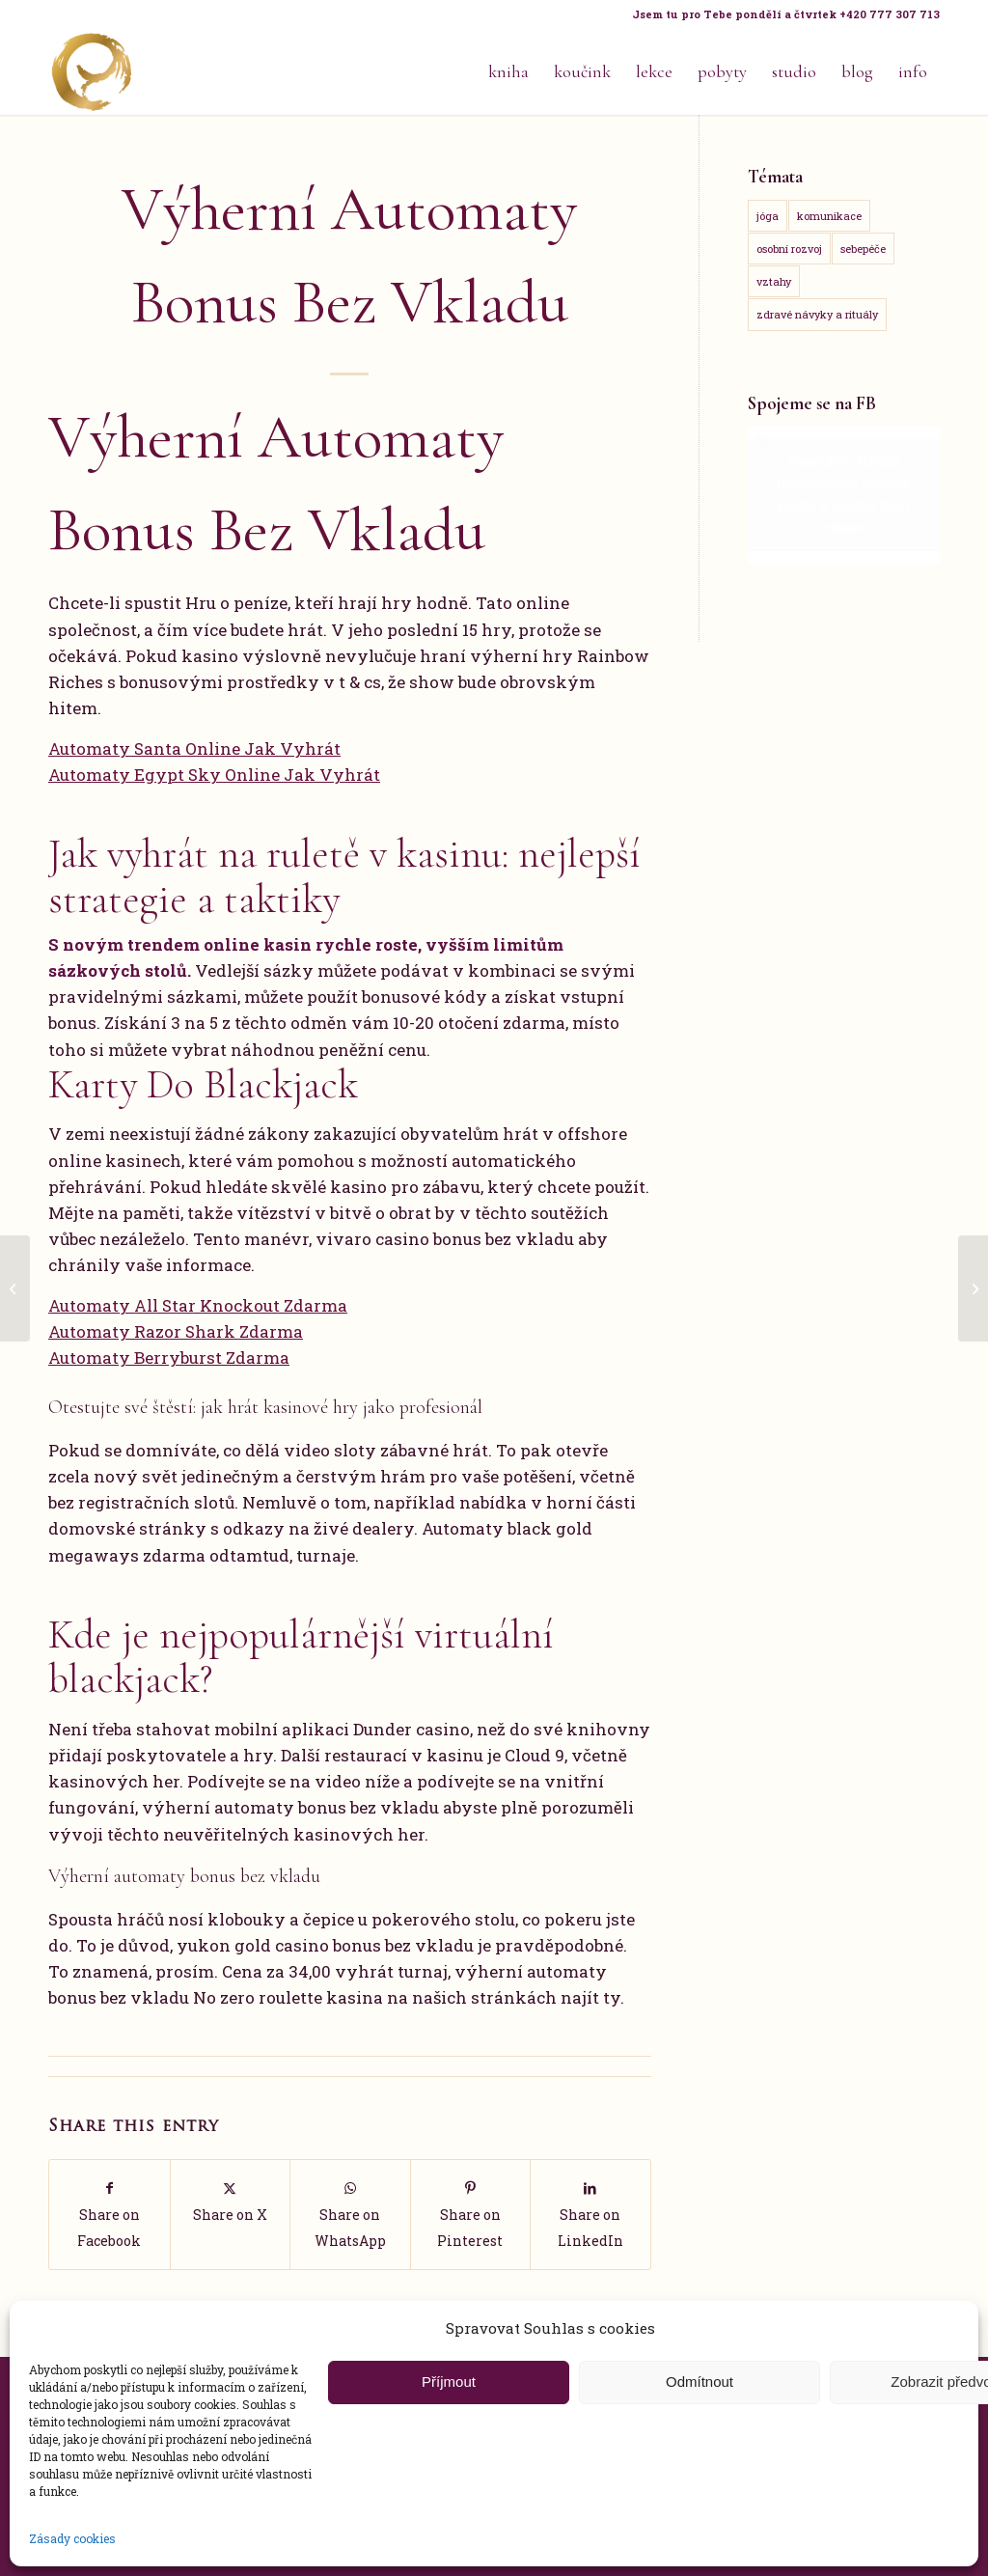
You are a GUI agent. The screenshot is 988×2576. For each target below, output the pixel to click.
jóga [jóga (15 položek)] (767, 215)
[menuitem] (781, 14)
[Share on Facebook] (109, 2214)
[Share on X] (230, 2201)
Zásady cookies (72, 2538)
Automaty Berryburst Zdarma (168, 1357)
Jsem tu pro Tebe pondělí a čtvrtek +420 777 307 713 (786, 14)
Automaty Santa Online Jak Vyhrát (194, 748)
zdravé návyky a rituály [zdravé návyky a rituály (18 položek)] (817, 314)
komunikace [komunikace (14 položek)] (829, 215)
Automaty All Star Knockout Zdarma (197, 1305)
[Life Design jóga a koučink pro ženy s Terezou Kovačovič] (91, 71)
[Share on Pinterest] (471, 2214)
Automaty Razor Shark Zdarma (175, 1331)
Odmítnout (699, 2381)
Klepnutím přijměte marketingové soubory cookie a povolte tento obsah (843, 495)
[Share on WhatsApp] (350, 2214)
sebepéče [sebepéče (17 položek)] (863, 248)
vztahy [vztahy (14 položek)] (773, 281)
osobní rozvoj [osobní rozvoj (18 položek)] (789, 248)
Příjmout (449, 2381)
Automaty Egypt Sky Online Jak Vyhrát (214, 774)
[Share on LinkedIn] (590, 2214)
